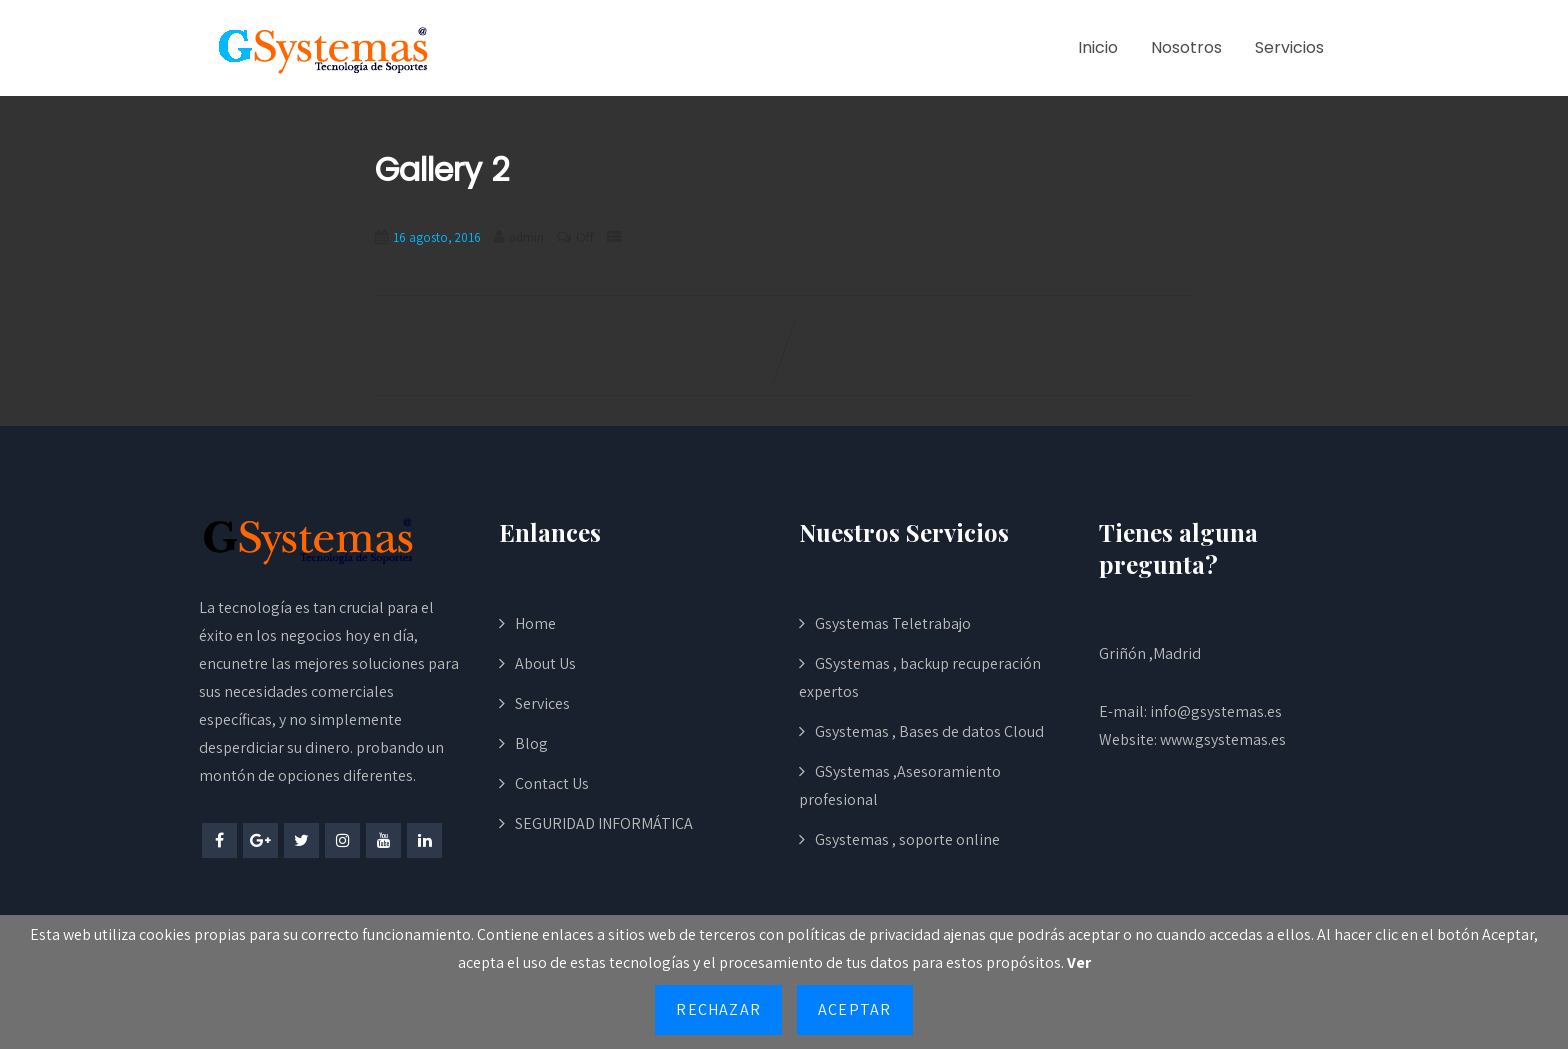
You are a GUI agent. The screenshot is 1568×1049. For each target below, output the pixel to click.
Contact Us (552, 783)
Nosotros (1186, 47)
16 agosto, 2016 (437, 237)
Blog (531, 743)
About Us (545, 663)
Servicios (1289, 47)
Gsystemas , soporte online (907, 839)
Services (542, 703)
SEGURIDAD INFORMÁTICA (604, 823)
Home (535, 623)
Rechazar (718, 1009)
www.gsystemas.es (1223, 739)
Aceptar (854, 1009)
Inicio (1098, 47)
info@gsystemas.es (1216, 711)
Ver (1079, 962)
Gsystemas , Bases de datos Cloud (929, 731)
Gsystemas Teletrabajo (893, 623)
